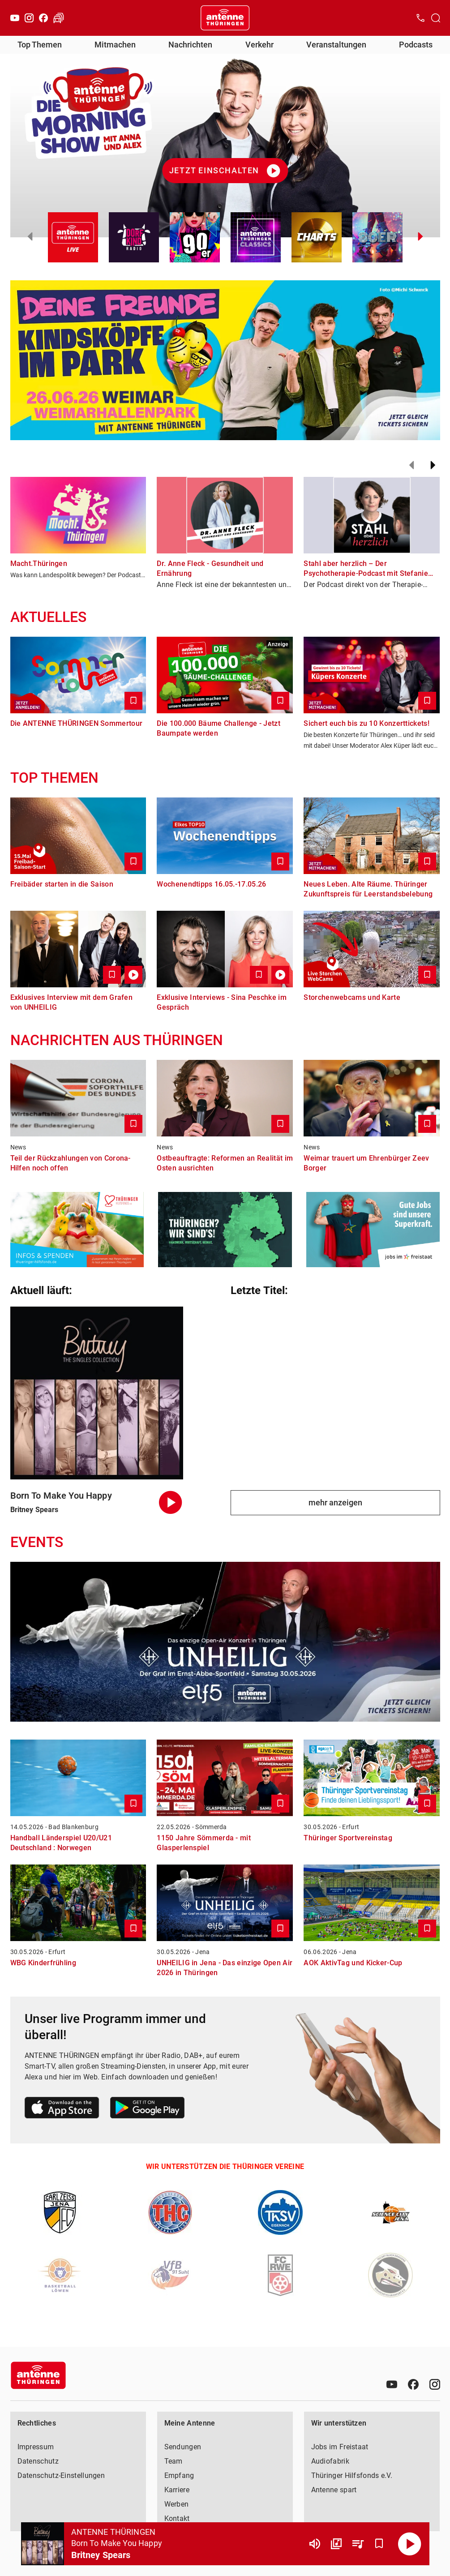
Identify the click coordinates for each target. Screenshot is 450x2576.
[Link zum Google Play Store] (147, 2109)
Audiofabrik (330, 2461)
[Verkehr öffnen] (58, 18)
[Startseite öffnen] (225, 17)
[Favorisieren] (379, 2544)
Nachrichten (190, 44)
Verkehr (259, 44)
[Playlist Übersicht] (358, 2544)
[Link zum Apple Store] (62, 2109)
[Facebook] (43, 17)
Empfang (179, 2475)
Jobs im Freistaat (340, 2447)
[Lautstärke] (315, 2544)
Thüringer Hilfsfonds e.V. (352, 2475)
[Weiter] (433, 465)
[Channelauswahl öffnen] (435, 18)
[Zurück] (411, 465)
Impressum (35, 2447)
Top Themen (39, 44)
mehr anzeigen (335, 1502)
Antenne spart (334, 2490)
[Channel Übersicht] (336, 2544)
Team (173, 2461)
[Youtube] (14, 17)
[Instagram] (29, 17)
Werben (176, 2504)
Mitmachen (115, 44)
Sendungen (182, 2447)
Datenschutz (38, 2461)
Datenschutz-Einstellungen (61, 2475)
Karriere (176, 2490)
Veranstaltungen (336, 44)
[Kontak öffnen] (420, 18)
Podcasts (416, 44)
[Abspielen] (409, 2543)
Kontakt (177, 2518)
